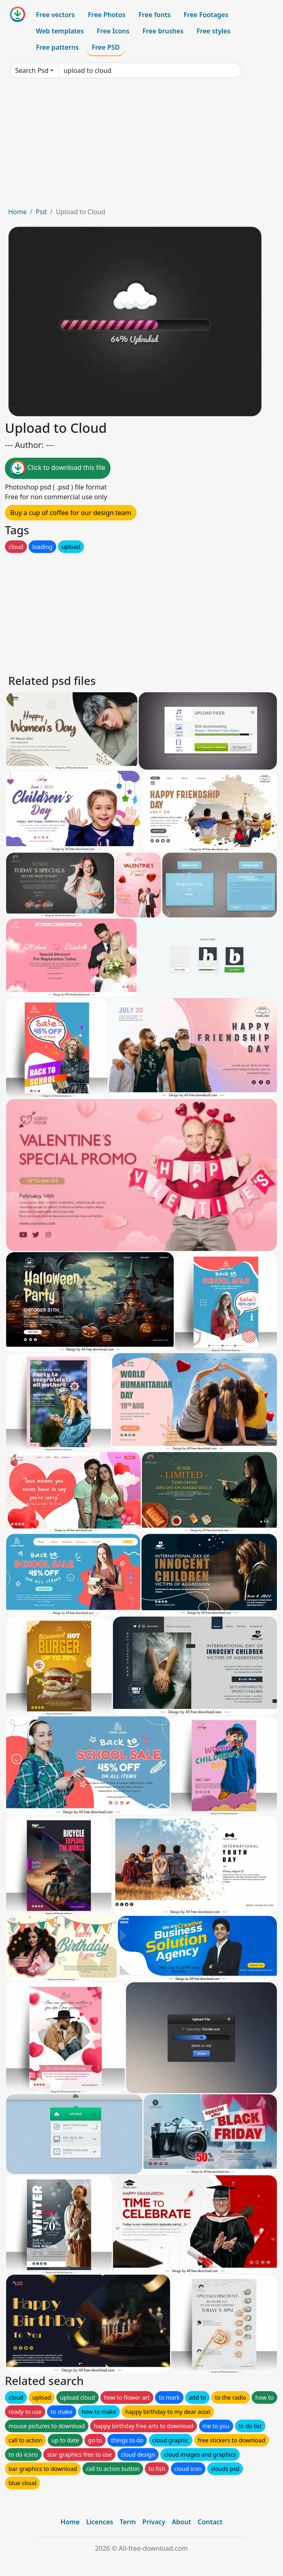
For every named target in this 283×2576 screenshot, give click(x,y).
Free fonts (155, 14)
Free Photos (106, 14)
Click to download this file (57, 468)
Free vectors (55, 14)
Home (17, 211)
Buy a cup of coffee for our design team (70, 512)
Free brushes (163, 30)
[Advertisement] (141, 146)
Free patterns (57, 47)
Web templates (60, 30)
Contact (210, 2521)
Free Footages (206, 14)
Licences (99, 2521)
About (181, 2521)
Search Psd (32, 70)
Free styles (213, 30)
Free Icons (113, 30)
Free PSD (105, 47)
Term (127, 2521)
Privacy (153, 2521)
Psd (40, 211)
